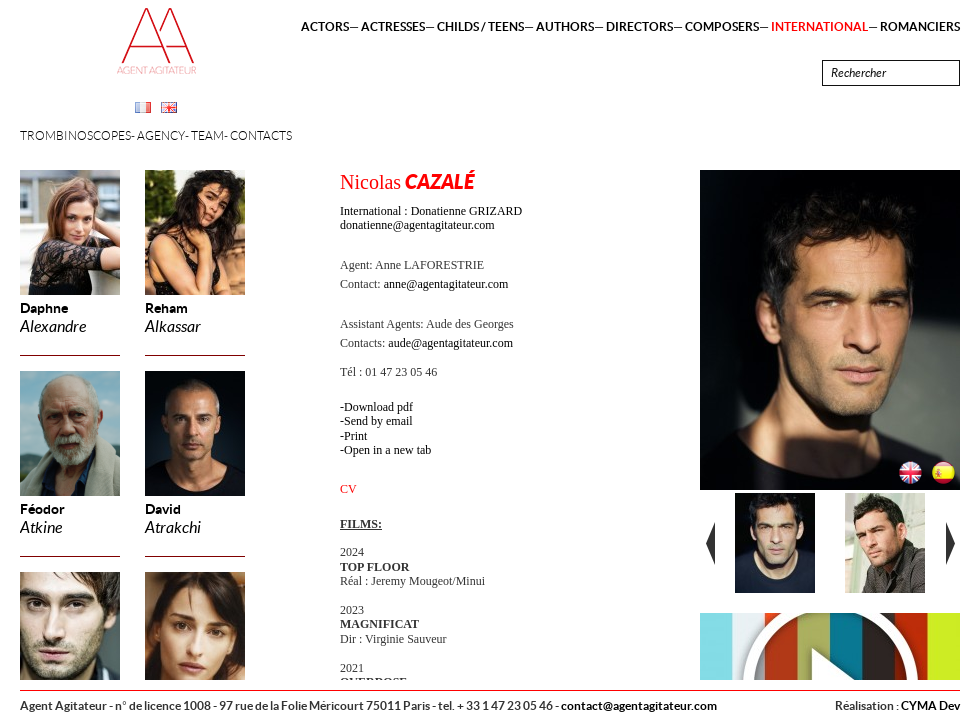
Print (355, 436)
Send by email (378, 421)
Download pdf (378, 407)
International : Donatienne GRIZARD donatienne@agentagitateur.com (431, 218)
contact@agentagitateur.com (639, 705)
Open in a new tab (387, 450)
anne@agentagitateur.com (446, 284)
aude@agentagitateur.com (450, 343)
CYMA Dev (930, 705)
